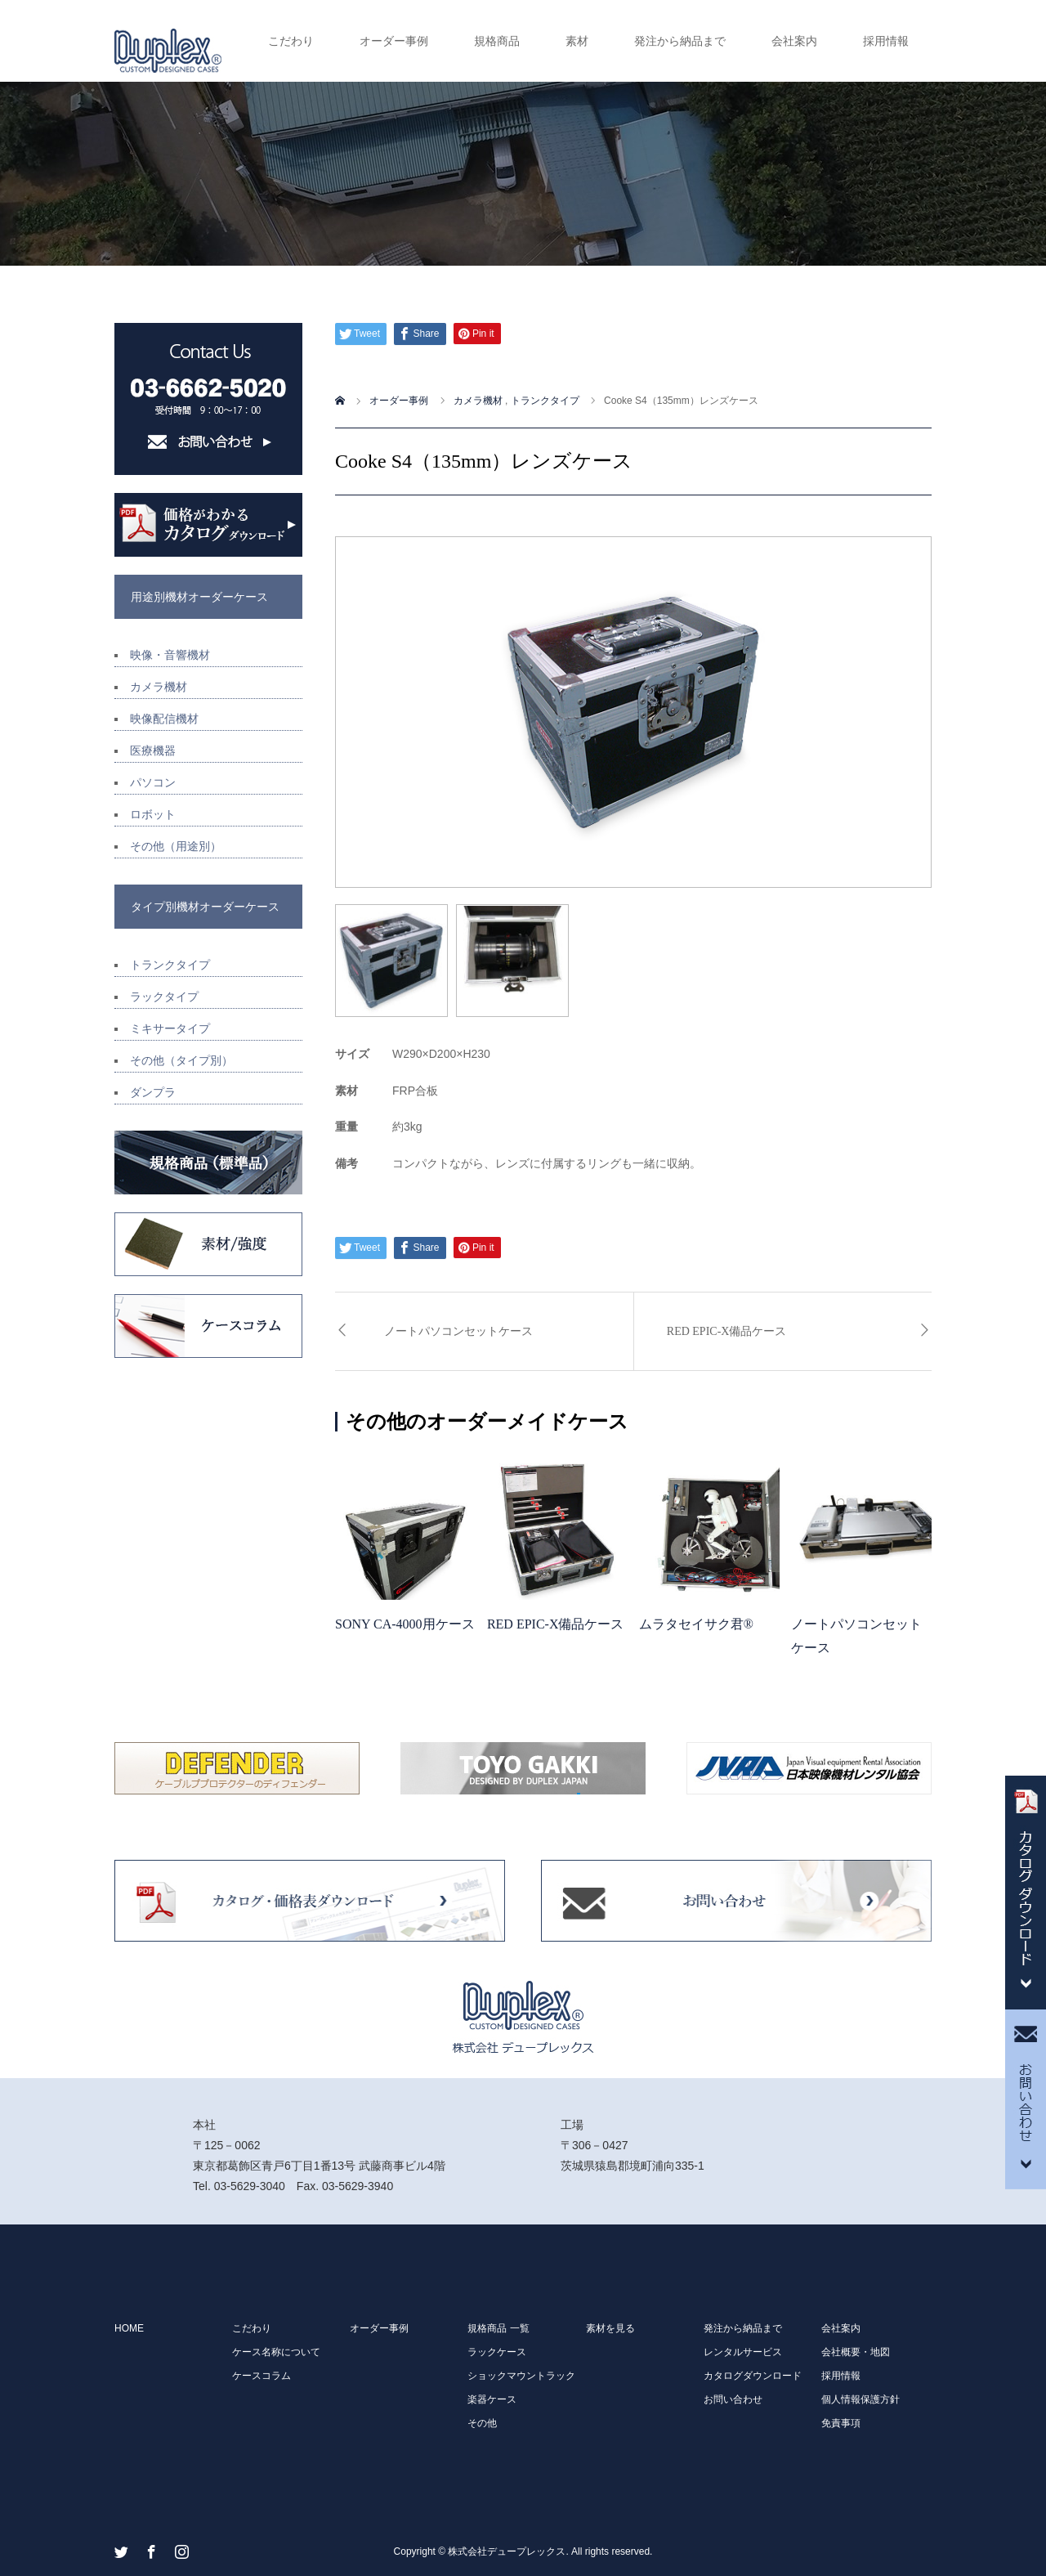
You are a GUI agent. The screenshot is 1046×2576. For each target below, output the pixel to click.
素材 (576, 40)
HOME (129, 2328)
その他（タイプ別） (181, 1060)
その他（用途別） (175, 846)
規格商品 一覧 (498, 2328)
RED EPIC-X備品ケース (727, 1331)
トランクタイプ (170, 964)
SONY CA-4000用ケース (405, 1624)
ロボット (153, 814)
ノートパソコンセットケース (458, 1331)
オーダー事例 (394, 40)
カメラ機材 (158, 686)
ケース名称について (276, 2352)
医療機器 (153, 750)
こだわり (291, 40)
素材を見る (610, 2328)
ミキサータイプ (170, 1028)
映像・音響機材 (170, 654)
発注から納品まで (680, 40)
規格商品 (497, 40)
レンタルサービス (743, 2352)
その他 (482, 2423)
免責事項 (840, 2423)
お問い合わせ (733, 2399)
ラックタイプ (164, 996)
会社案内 (794, 40)
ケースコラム (261, 2375)
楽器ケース (491, 2399)
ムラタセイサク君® (696, 1624)
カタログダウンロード (753, 2375)
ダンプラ (153, 1092)
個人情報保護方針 (860, 2399)
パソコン (153, 782)
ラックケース (496, 2352)
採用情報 (886, 40)
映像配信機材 (164, 718)
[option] (633, 712)
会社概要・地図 (855, 2352)
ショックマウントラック (521, 2375)
